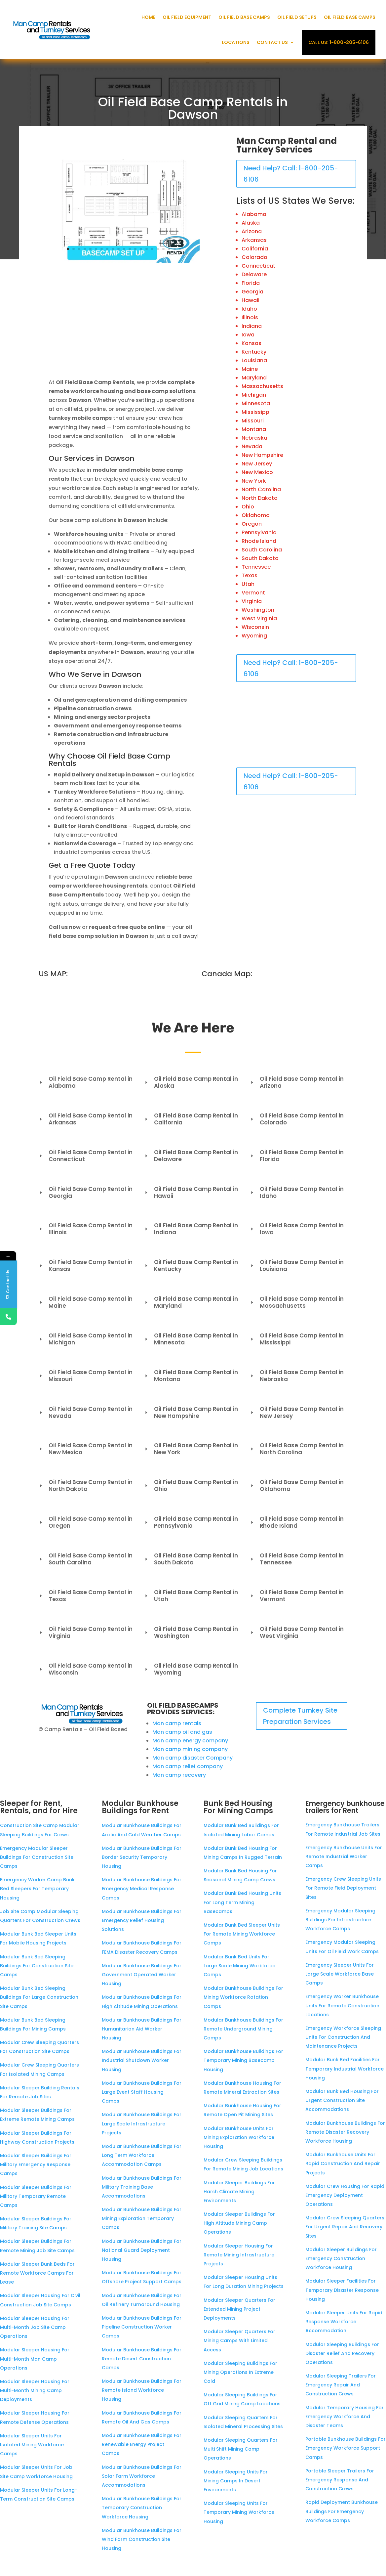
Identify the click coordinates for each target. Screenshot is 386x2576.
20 (175, 249)
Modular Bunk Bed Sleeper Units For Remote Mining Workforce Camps (242, 1934)
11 (124, 249)
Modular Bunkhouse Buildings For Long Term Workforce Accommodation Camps (141, 2155)
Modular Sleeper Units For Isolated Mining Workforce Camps (32, 2444)
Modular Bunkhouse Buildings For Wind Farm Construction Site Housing (141, 2539)
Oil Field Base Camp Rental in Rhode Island (297, 1522)
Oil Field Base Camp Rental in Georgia (86, 1192)
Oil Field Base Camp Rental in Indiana (191, 1228)
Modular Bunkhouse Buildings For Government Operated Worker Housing (141, 1974)
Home (148, 17)
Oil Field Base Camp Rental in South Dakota (191, 1558)
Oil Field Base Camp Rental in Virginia (86, 1632)
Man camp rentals (176, 1723)
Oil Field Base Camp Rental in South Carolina (86, 1558)
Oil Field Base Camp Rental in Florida (297, 1155)
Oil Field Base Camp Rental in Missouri (86, 1375)
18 (163, 249)
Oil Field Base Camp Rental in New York (191, 1448)
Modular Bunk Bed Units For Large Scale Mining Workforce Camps (239, 1965)
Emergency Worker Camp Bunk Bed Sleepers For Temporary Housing (37, 1888)
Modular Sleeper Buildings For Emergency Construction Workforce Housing (341, 2258)
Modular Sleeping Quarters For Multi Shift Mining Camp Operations (241, 2449)
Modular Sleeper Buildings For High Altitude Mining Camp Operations (239, 2223)
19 (169, 249)
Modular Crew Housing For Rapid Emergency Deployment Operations (344, 2195)
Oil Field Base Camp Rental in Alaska (191, 1082)
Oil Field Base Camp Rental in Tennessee (297, 1558)
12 (130, 249)
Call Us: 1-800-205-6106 (338, 42)
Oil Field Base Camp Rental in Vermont (297, 1595)
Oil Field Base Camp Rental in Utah (191, 1595)
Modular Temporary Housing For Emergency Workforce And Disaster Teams (344, 2416)
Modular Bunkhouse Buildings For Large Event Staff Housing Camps (141, 2092)
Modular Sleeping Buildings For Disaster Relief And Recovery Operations (342, 2353)
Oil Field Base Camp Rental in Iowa (297, 1228)
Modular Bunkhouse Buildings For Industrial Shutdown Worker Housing (141, 2060)
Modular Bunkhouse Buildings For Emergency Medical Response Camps (141, 1888)
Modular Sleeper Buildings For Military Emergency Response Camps (35, 2164)
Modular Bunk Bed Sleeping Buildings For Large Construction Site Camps (39, 1997)
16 (152, 249)
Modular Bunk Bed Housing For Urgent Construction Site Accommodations (342, 2100)
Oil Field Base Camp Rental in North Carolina (297, 1448)
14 (141, 249)
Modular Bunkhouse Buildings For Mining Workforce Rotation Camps (243, 1997)
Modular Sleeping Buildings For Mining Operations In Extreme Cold (240, 2372)
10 (118, 249)
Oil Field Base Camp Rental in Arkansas (86, 1119)
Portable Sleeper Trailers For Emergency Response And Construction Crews (339, 2479)
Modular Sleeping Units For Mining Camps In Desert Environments (236, 2480)
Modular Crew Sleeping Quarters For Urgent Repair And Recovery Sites (344, 2226)
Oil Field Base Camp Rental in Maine (86, 1302)
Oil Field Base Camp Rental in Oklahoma (297, 1485)
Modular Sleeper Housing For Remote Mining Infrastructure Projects (239, 2255)
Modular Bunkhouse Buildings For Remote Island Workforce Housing (141, 2390)
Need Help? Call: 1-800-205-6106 (291, 173)
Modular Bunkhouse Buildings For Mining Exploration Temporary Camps (141, 2218)
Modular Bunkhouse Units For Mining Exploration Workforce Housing (239, 2137)
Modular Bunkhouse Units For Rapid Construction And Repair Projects (342, 2163)
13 (135, 249)
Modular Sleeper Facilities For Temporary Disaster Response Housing (342, 2290)
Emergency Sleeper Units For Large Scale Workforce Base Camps (339, 1974)
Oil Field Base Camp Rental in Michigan (86, 1339)
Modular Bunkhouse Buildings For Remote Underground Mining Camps (243, 2029)
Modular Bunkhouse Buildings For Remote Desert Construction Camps (141, 2358)
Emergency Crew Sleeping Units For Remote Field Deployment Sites (343, 1888)
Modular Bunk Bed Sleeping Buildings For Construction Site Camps (36, 1965)
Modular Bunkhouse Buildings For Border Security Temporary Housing (141, 1857)
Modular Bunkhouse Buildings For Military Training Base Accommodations (141, 2187)
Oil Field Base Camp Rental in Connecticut (86, 1155)
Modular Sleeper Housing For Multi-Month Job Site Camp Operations (34, 2327)
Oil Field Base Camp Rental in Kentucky (191, 1265)
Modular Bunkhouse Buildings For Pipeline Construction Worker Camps (141, 2327)
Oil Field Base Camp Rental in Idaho (297, 1192)
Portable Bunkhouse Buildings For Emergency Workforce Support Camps (345, 2448)
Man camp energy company (190, 1740)
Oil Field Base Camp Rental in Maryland (191, 1302)
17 (158, 249)
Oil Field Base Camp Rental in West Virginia (297, 1632)
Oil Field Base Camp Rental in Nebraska (297, 1375)
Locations (236, 42)
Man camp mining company (190, 1749)
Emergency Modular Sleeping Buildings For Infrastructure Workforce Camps (340, 1919)
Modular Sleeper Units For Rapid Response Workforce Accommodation (343, 2321)
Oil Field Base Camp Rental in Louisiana (297, 1265)
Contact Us (272, 42)
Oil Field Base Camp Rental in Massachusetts (297, 1302)
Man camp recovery (179, 1775)
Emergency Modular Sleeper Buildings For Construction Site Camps (36, 1857)
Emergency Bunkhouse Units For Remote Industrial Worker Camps (343, 1856)
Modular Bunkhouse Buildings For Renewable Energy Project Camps (141, 2444)
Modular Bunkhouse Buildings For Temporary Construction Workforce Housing (141, 2507)
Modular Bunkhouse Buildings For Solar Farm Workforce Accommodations (141, 2476)
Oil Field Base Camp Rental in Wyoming (191, 1669)
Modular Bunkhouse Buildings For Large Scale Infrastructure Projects (141, 2123)
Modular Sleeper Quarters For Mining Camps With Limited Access (239, 2340)
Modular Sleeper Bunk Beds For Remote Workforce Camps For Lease (37, 2273)
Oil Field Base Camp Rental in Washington (191, 1632)
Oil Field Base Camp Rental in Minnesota (191, 1339)
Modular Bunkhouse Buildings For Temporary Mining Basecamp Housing (243, 2060)
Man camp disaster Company (192, 1758)
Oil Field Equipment (187, 17)
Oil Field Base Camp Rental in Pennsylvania (191, 1522)
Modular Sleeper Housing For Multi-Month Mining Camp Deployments (34, 2390)
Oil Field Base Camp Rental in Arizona (297, 1082)
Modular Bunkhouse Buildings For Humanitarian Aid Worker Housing (141, 2029)
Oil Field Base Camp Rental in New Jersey (297, 1412)
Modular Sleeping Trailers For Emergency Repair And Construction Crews (340, 2385)
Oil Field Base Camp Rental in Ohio (191, 1485)
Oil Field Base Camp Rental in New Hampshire (191, 1412)
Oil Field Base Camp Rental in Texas (86, 1595)
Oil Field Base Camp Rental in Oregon (86, 1522)
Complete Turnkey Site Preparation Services (300, 1716)
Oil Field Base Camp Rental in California (191, 1119)
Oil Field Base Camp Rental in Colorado (297, 1119)
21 (180, 249)
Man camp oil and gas (182, 1732)
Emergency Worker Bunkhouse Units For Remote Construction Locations (342, 2005)
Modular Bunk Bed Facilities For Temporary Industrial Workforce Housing (344, 2068)
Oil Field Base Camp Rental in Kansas (86, 1265)
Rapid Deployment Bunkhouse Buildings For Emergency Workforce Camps (341, 2511)
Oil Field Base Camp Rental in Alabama (86, 1082)
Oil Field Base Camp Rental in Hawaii (191, 1192)
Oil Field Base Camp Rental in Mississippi (297, 1339)
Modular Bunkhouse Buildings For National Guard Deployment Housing (141, 2250)
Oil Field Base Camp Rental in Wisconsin (86, 1669)
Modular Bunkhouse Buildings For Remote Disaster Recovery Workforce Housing (345, 2132)
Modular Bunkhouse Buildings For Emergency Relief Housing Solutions (141, 1920)
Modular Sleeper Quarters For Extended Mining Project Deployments (239, 2309)
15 (146, 249)
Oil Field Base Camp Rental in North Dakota (86, 1485)
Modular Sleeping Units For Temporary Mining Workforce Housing (239, 2512)
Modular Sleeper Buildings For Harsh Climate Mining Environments (239, 2191)
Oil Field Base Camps (244, 17)
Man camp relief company (187, 1766)
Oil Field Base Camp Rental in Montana (191, 1375)
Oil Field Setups (297, 17)
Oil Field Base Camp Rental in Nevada (86, 1412)
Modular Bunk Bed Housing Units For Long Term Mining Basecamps (242, 1902)
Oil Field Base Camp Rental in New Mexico (86, 1448)
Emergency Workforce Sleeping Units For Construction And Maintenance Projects (343, 2037)
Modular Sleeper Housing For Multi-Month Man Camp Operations (34, 2358)
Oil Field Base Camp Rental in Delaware (191, 1155)
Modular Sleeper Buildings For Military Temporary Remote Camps (35, 2196)
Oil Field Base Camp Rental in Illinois (86, 1228)
